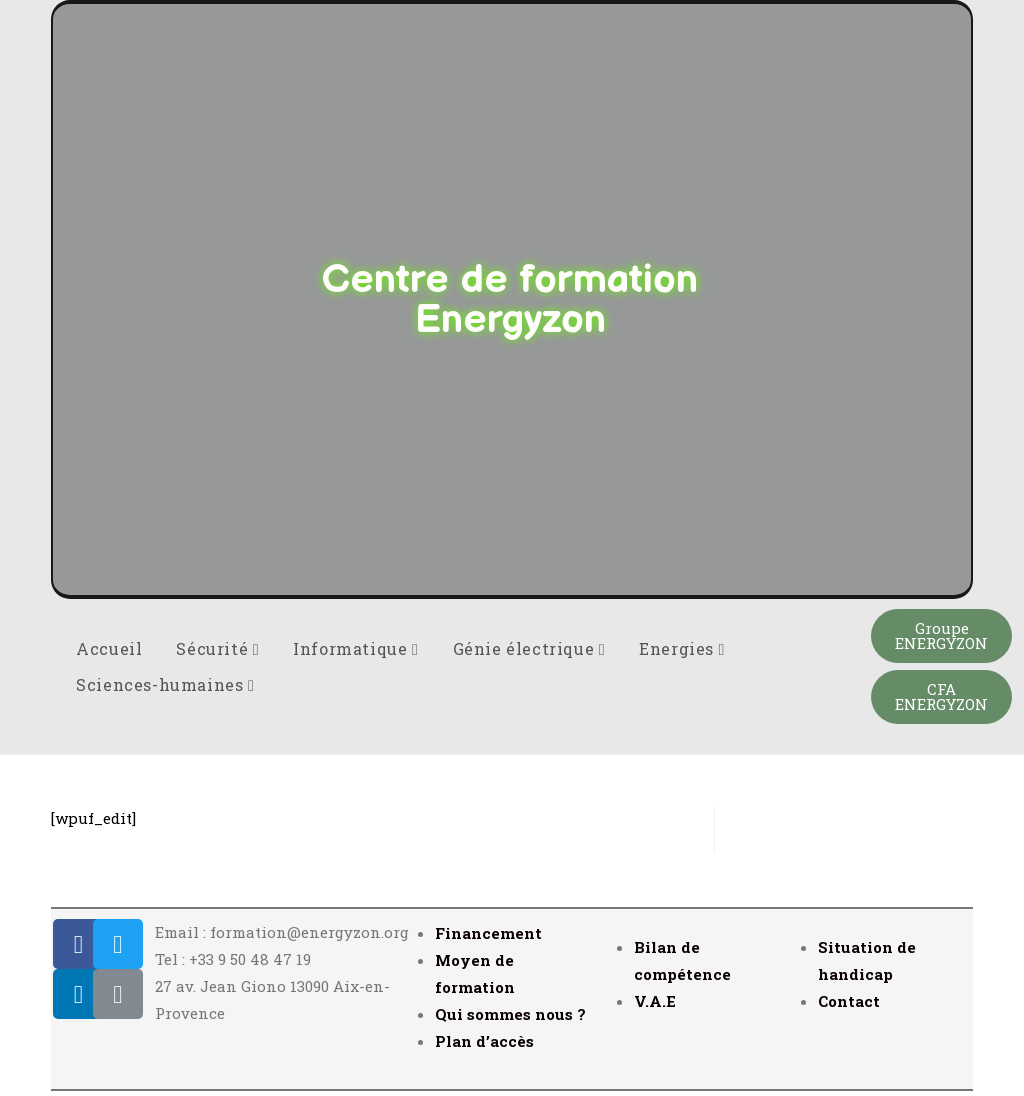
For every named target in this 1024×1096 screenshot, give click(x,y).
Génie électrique (529, 648)
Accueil (109, 648)
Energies (682, 648)
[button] (941, 636)
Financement (488, 933)
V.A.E (655, 1001)
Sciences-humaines (165, 684)
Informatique (355, 648)
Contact (849, 1001)
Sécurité (217, 648)
